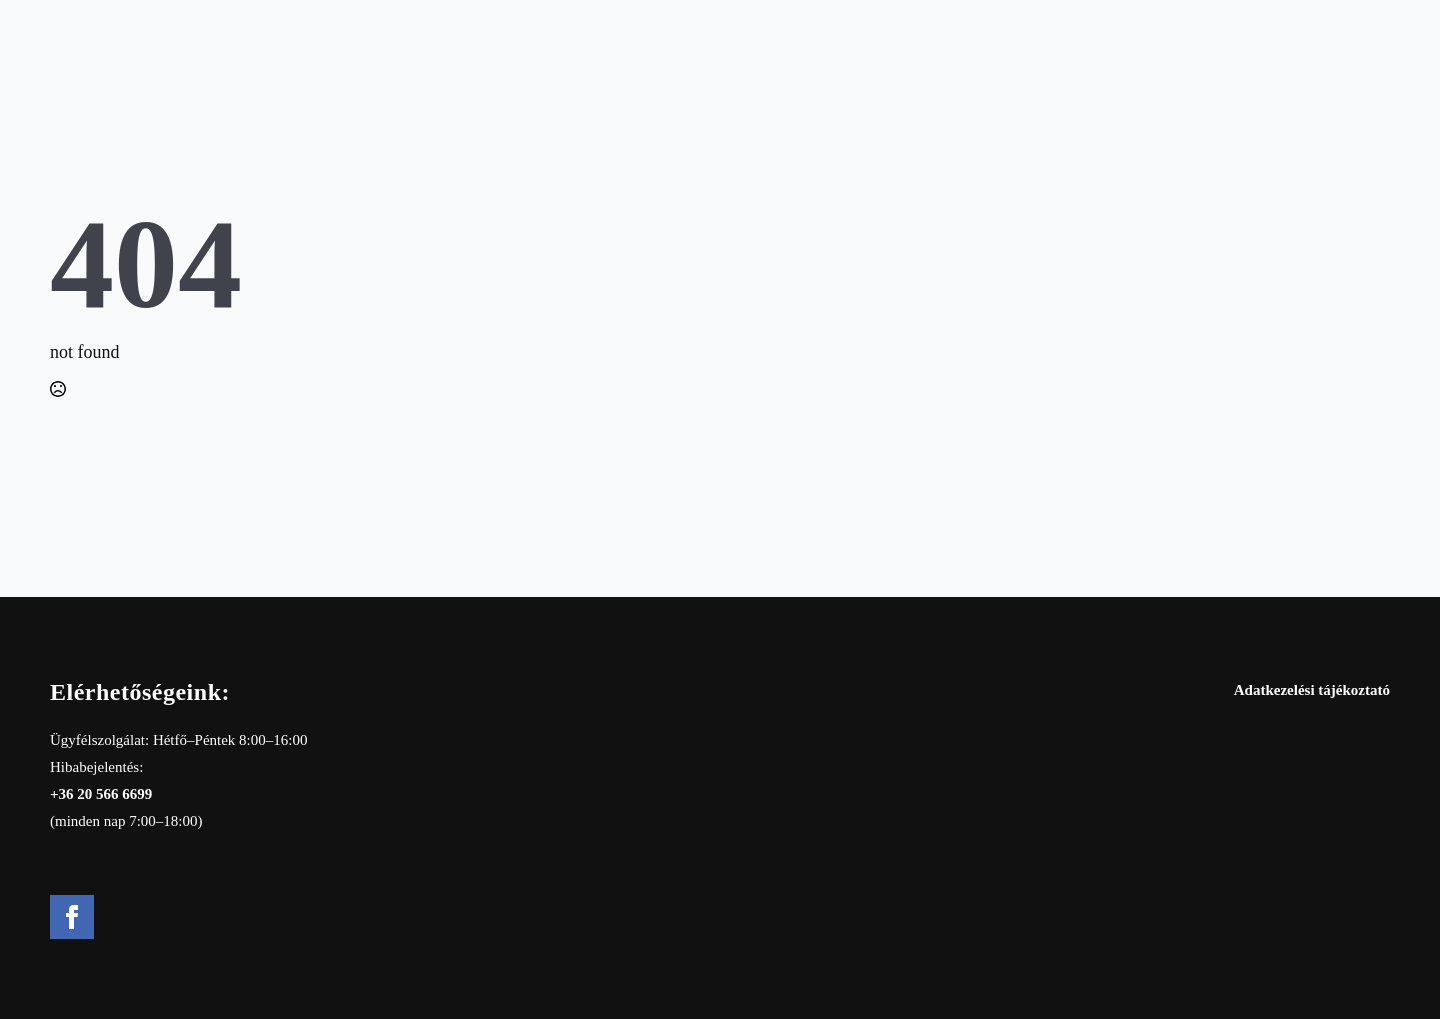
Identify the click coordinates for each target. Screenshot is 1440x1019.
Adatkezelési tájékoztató (1312, 690)
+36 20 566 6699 (101, 794)
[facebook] (72, 917)
